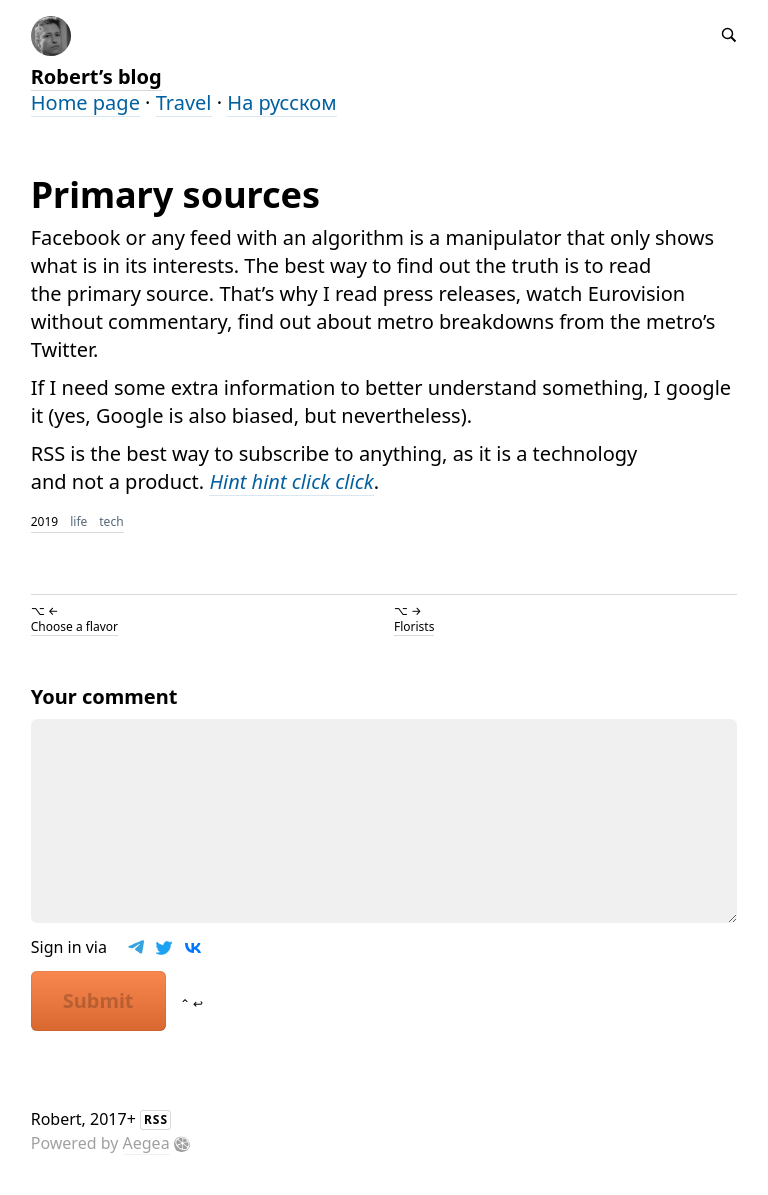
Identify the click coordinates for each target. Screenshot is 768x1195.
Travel (184, 102)
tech (111, 521)
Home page (85, 102)
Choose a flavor (74, 626)
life (78, 521)
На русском (281, 102)
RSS (156, 1119)
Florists (414, 626)
